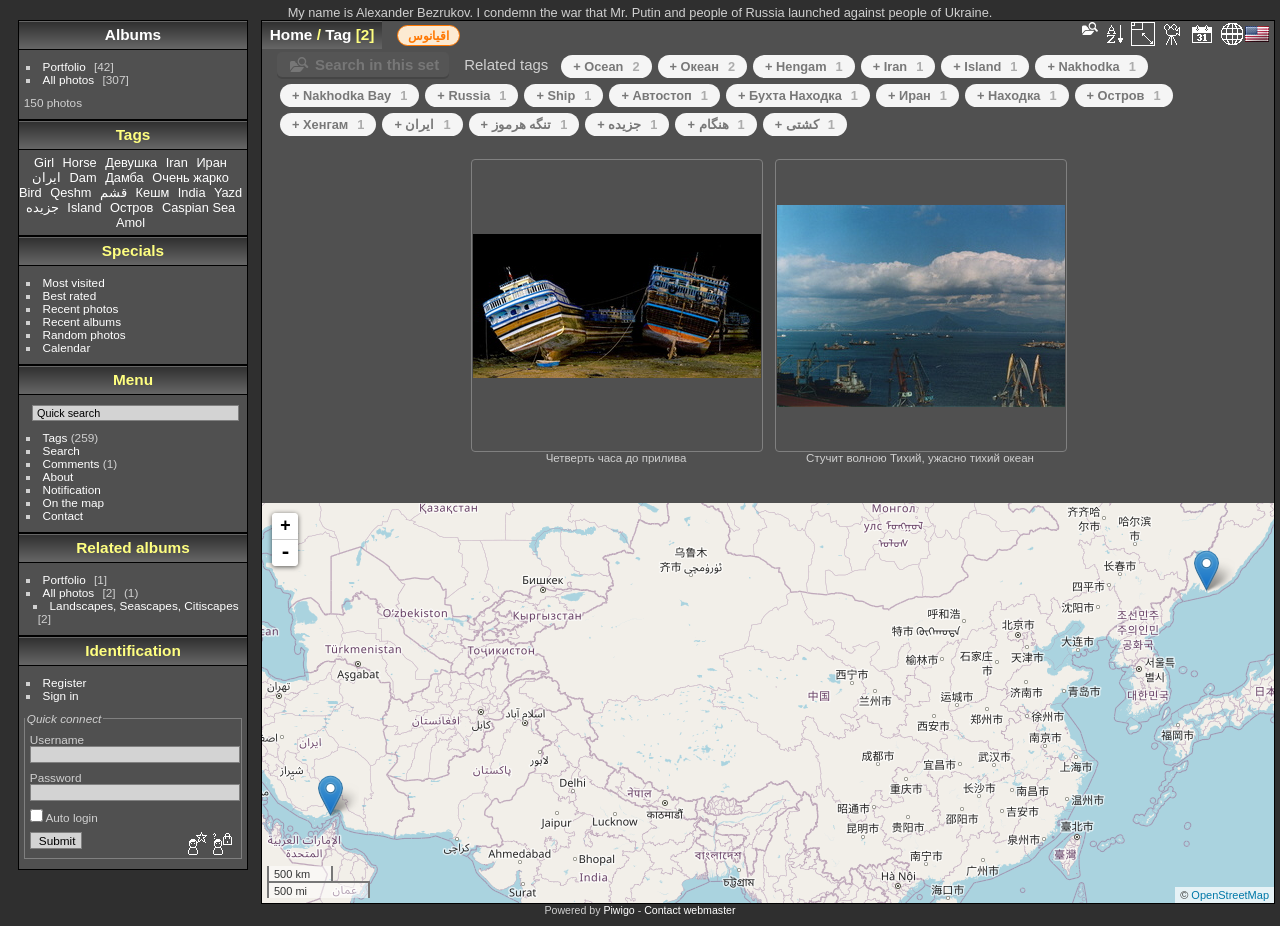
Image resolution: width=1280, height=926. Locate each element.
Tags (55, 437)
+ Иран (917, 95)
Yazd (228, 192)
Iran (177, 162)
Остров (131, 207)
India (192, 192)
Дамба (124, 177)
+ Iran (898, 66)
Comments (71, 463)
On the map (73, 502)
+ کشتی (805, 124)
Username (57, 739)
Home (291, 34)
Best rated (70, 295)
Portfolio (64, 66)
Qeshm (70, 192)
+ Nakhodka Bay (349, 95)
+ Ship (563, 95)
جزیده (42, 207)
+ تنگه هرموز (524, 124)
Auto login (64, 817)
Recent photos (81, 308)
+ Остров (1124, 95)
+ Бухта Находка (798, 95)
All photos (69, 79)
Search (61, 450)
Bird (30, 192)
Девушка (131, 162)
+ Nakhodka (1091, 66)
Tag (338, 34)
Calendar (67, 347)
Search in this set (377, 64)
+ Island (985, 66)
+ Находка (1017, 95)
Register (65, 682)
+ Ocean (606, 66)
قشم (113, 192)
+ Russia (471, 95)
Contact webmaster (689, 910)
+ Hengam (804, 66)
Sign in (61, 695)
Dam (83, 177)
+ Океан (702, 66)
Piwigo (618, 910)
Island (84, 207)
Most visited (74, 282)
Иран (211, 162)
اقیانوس (428, 36)
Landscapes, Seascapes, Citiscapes (144, 605)
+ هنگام (715, 124)
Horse (80, 162)
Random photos (84, 334)
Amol (130, 222)
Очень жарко (190, 177)
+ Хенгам (328, 124)
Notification (72, 489)
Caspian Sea (198, 207)
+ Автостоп (664, 95)
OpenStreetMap (1230, 895)
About (58, 476)
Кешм (153, 192)
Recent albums (82, 321)
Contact (63, 515)
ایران (46, 177)
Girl (44, 162)
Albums (133, 34)
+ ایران (422, 124)
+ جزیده (627, 124)
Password (56, 777)
